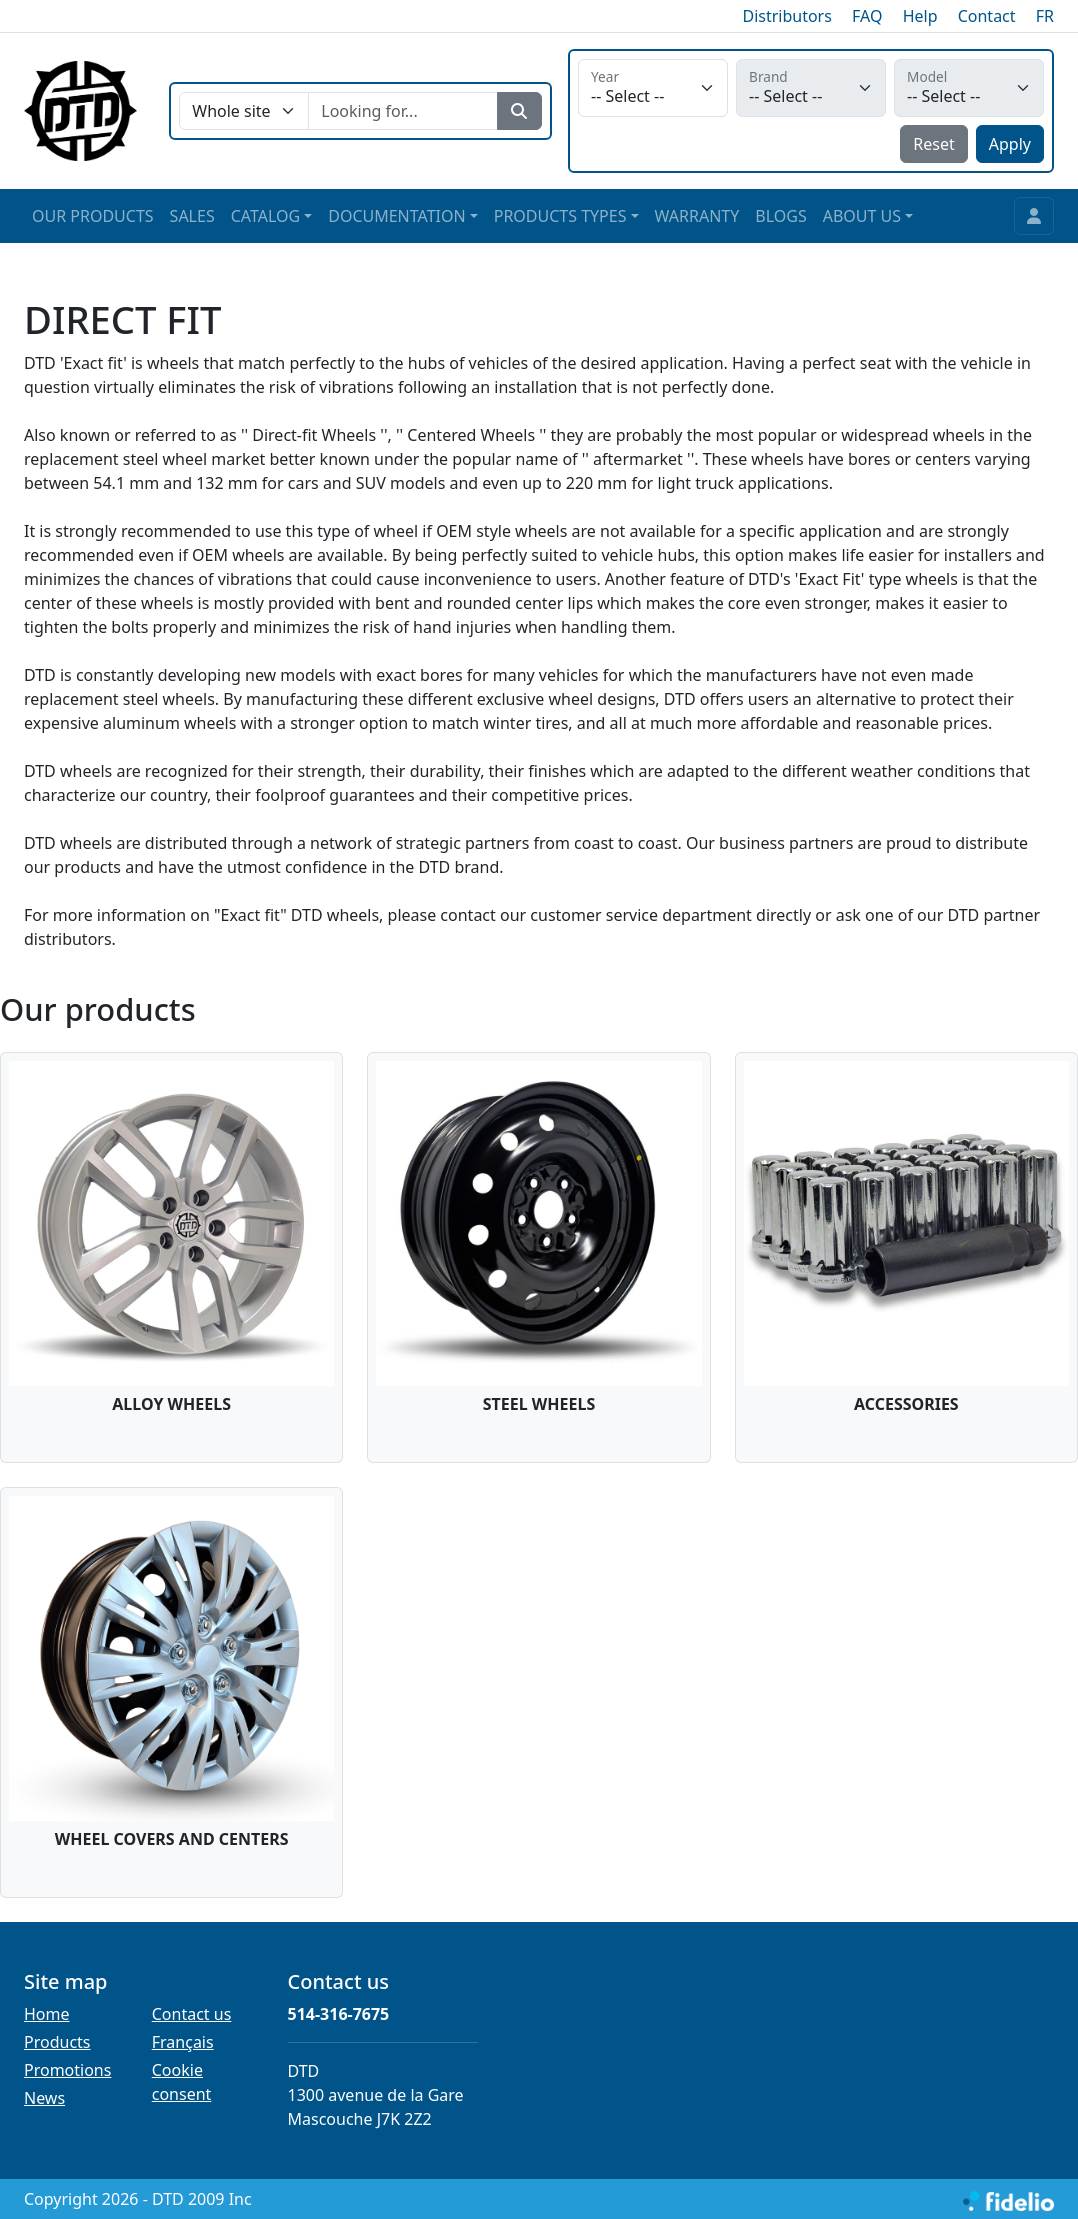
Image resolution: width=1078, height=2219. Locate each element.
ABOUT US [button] (862, 216)
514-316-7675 (339, 2014)
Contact (987, 16)
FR (1045, 16)
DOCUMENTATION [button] (396, 216)
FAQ (867, 16)
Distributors (786, 16)
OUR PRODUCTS (93, 216)
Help (920, 16)
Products (57, 2042)
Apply (1010, 144)
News (44, 2098)
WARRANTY (697, 216)
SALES (192, 216)
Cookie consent (182, 2082)
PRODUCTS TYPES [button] (560, 216)
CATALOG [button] (265, 216)
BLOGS (780, 216)
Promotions (67, 2070)
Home (47, 2014)
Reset (933, 144)
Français (183, 2042)
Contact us (192, 2014)
